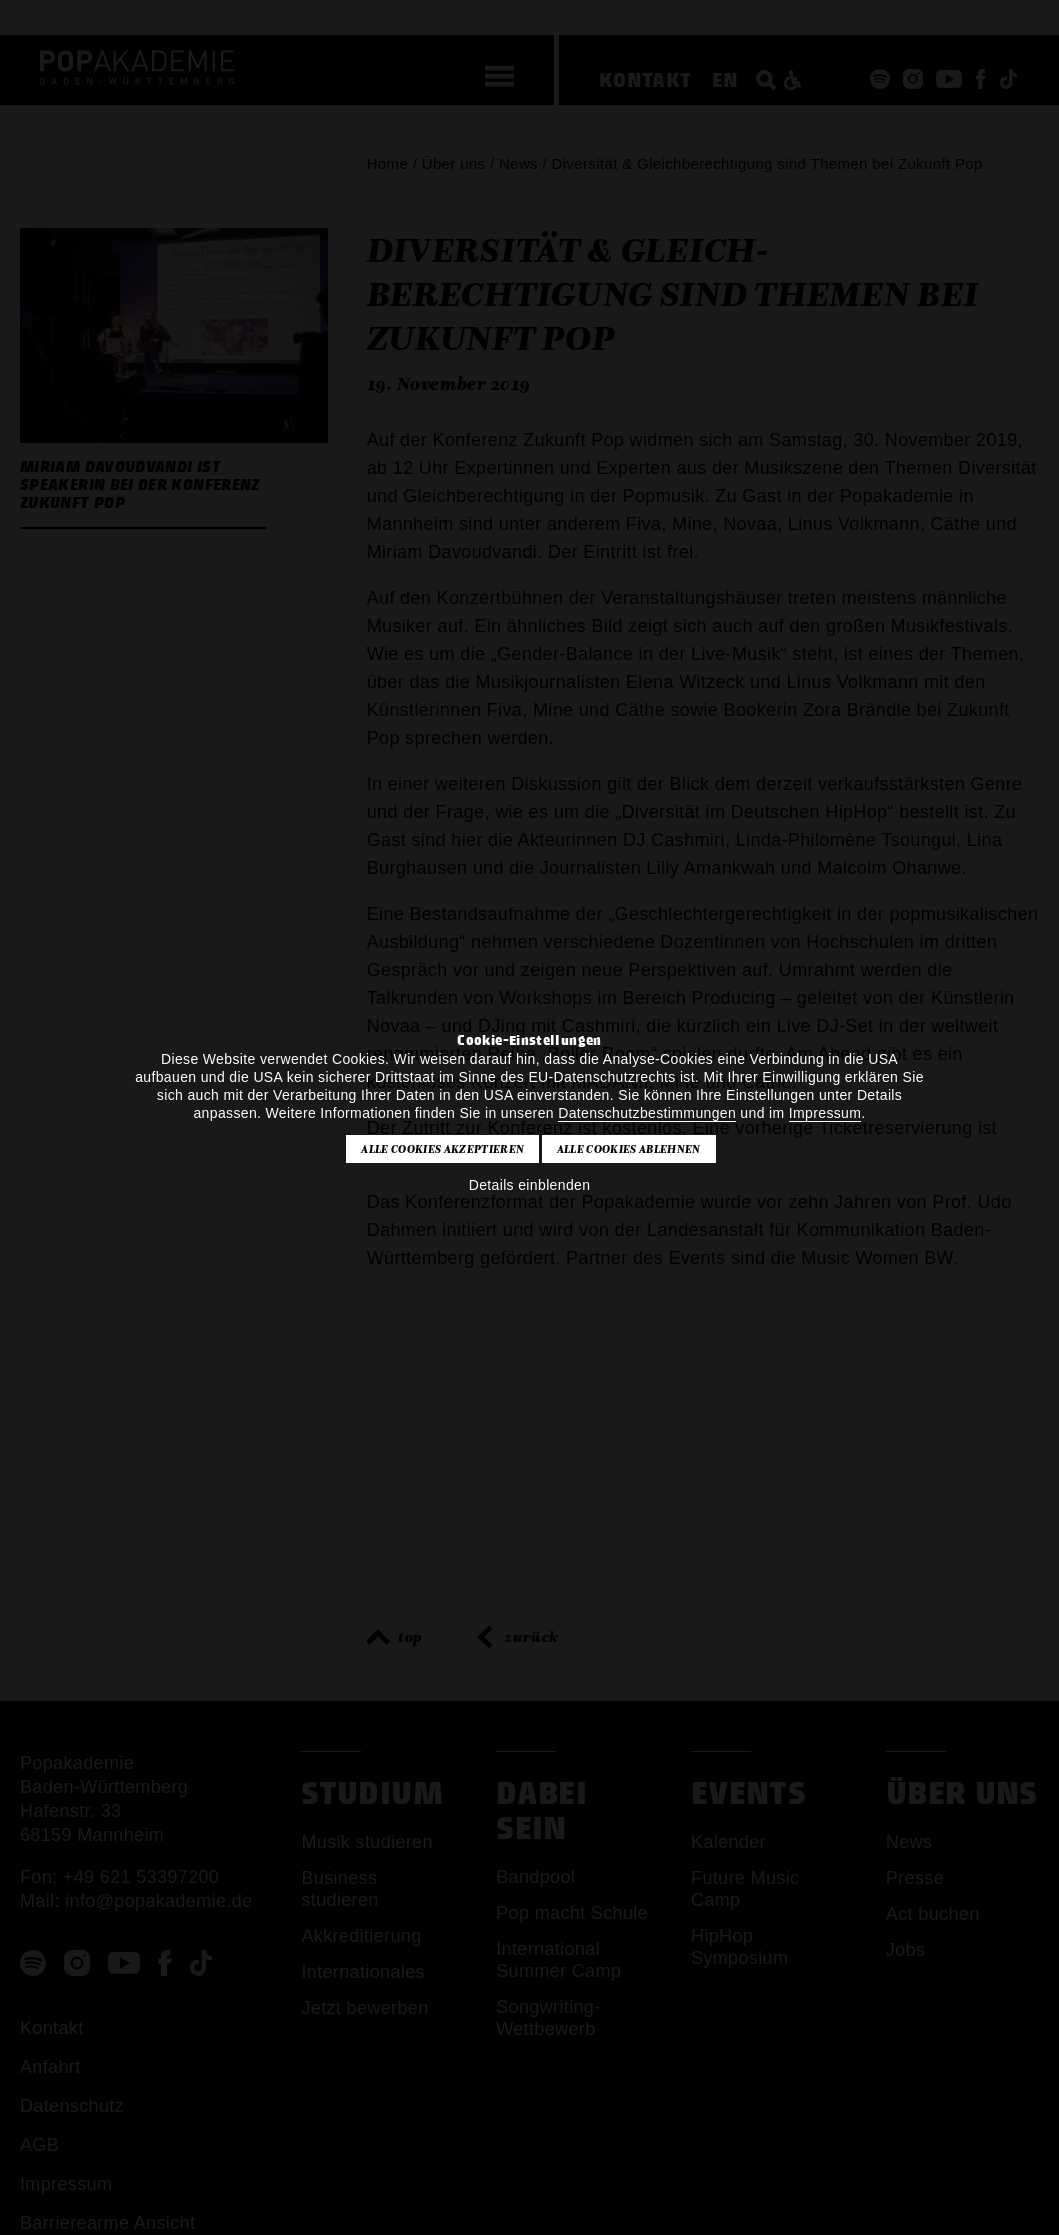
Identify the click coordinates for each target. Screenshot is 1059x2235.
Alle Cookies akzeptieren (442, 1149)
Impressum (825, 1113)
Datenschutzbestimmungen (647, 1113)
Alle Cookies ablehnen (629, 1149)
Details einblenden (530, 1185)
